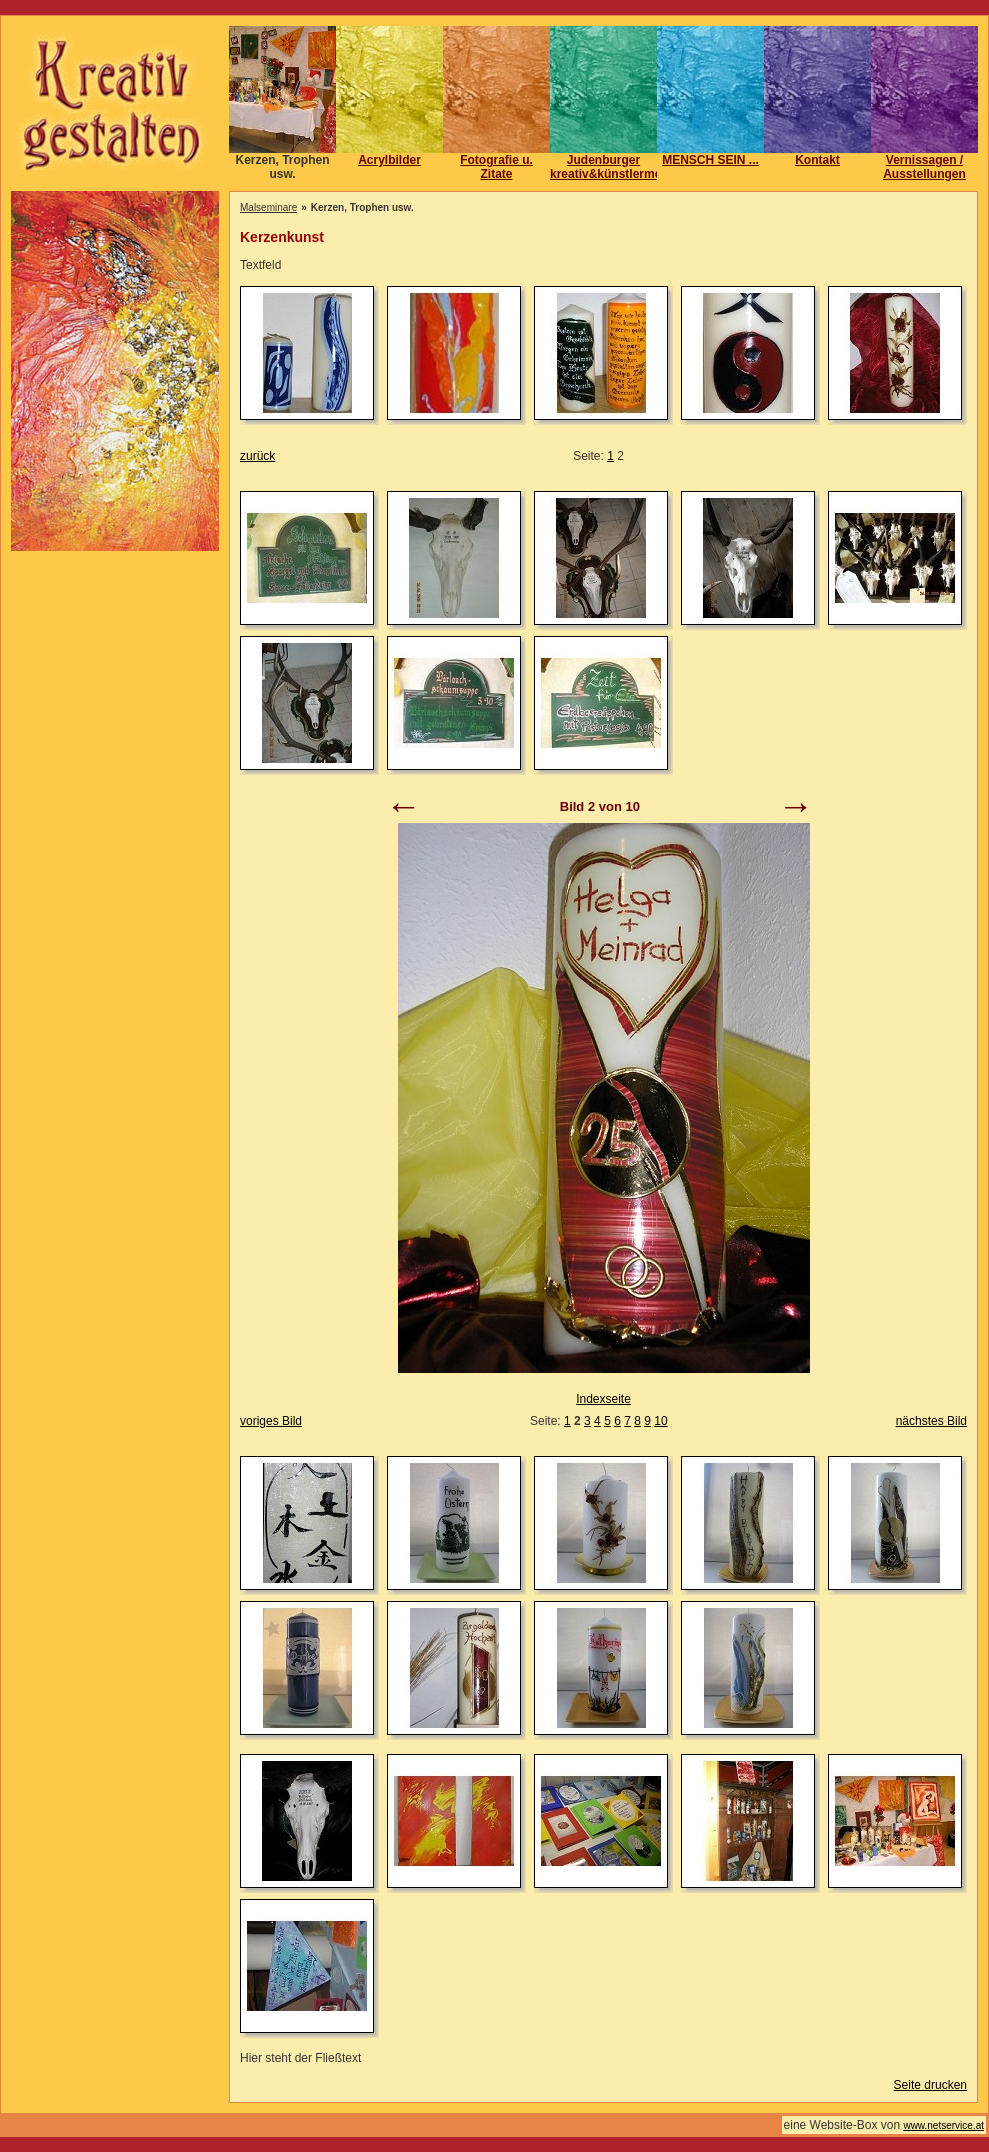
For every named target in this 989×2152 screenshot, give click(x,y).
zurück (257, 456)
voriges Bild (271, 1421)
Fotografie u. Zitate (496, 167)
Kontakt (817, 160)
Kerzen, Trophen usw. (282, 167)
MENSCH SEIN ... (710, 160)
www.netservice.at (943, 2125)
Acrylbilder (389, 160)
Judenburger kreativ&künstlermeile (612, 167)
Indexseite (603, 1399)
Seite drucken (930, 2085)
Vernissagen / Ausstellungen (924, 167)
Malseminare (268, 207)
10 (660, 1421)
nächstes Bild (931, 1421)
